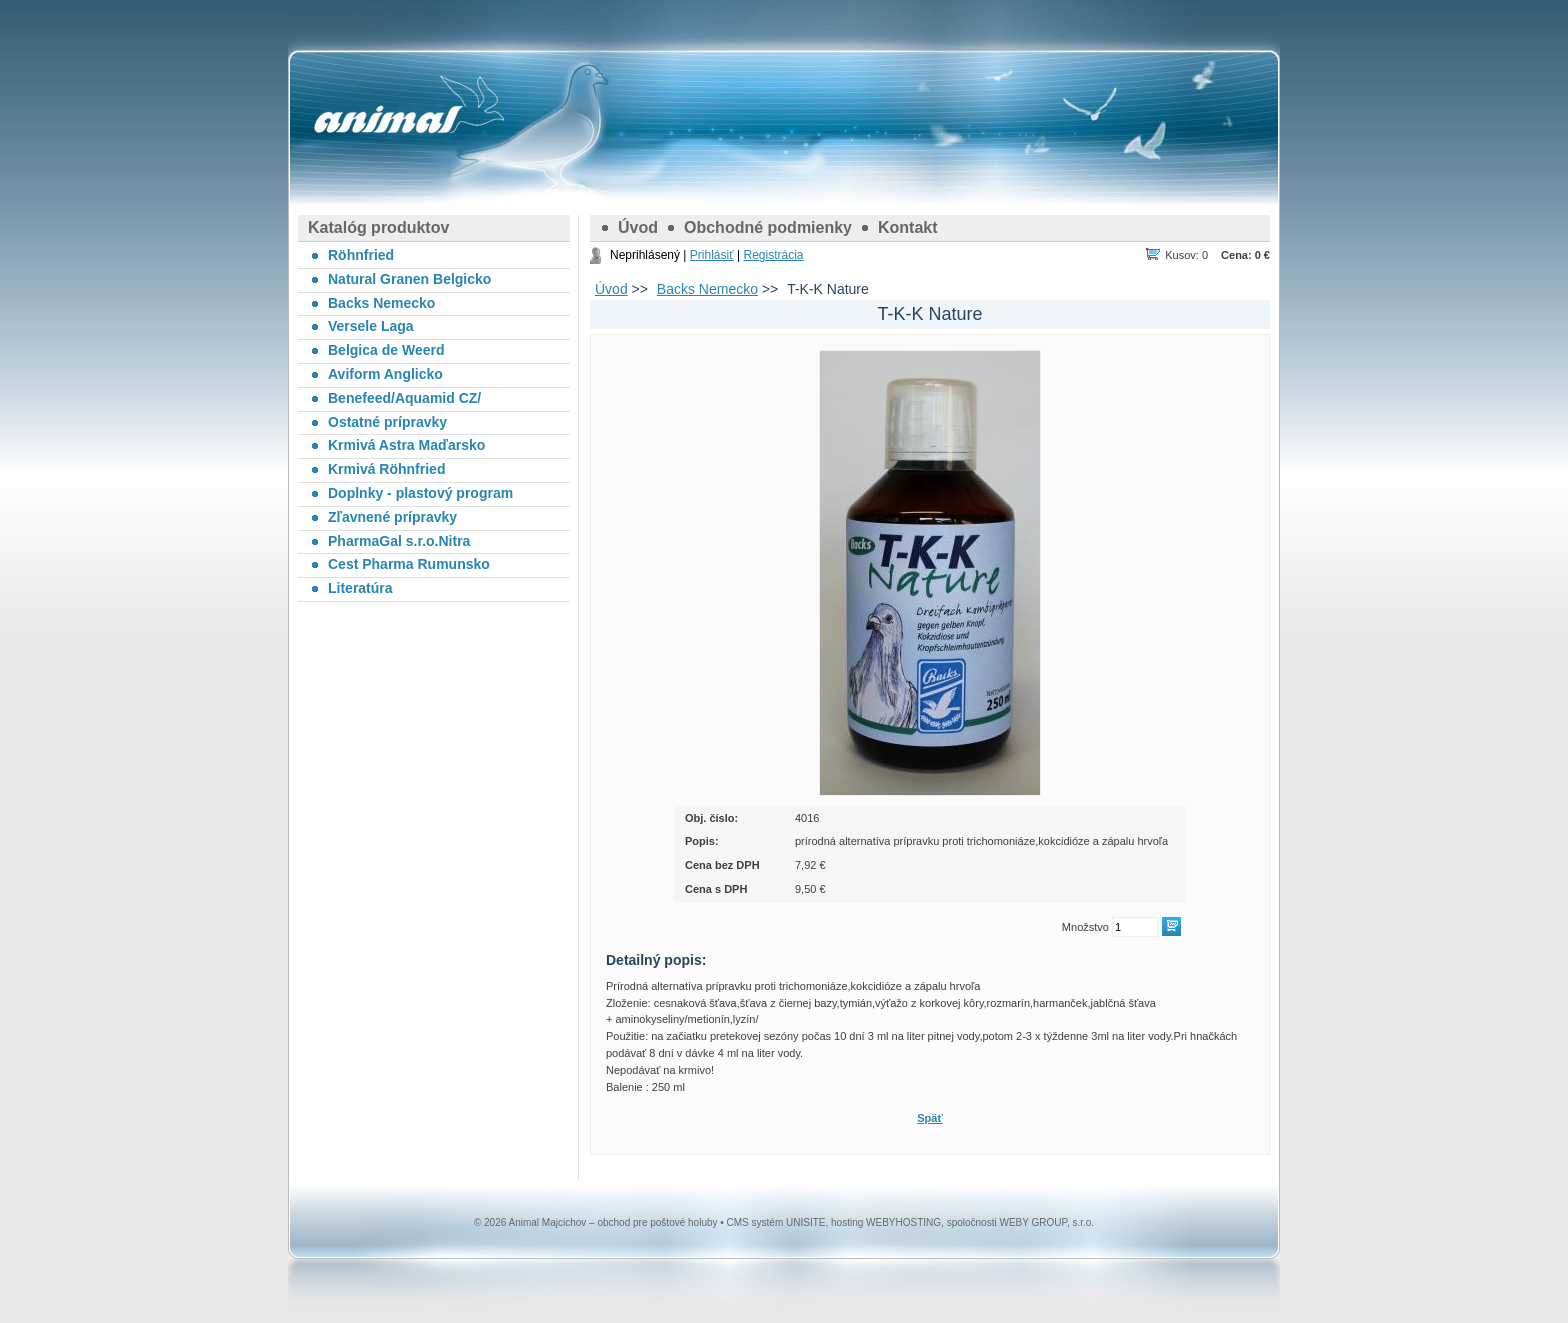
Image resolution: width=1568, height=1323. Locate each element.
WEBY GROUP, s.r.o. (1046, 1222)
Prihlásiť (712, 255)
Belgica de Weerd (386, 350)
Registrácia (773, 255)
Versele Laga (371, 326)
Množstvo (1085, 927)
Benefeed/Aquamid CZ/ (404, 398)
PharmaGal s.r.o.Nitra (399, 541)
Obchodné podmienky (768, 227)
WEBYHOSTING (903, 1222)
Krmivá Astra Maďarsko (406, 445)
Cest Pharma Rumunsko (409, 564)
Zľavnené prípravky (392, 517)
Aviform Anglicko (385, 374)
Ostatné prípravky (387, 422)
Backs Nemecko (707, 289)
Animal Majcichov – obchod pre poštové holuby (388, 120)
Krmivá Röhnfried (386, 469)
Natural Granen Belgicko (409, 279)
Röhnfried (361, 255)
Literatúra (360, 588)
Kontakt (908, 227)
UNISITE (805, 1222)
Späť (929, 1118)
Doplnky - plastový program (420, 493)
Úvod (638, 227)
